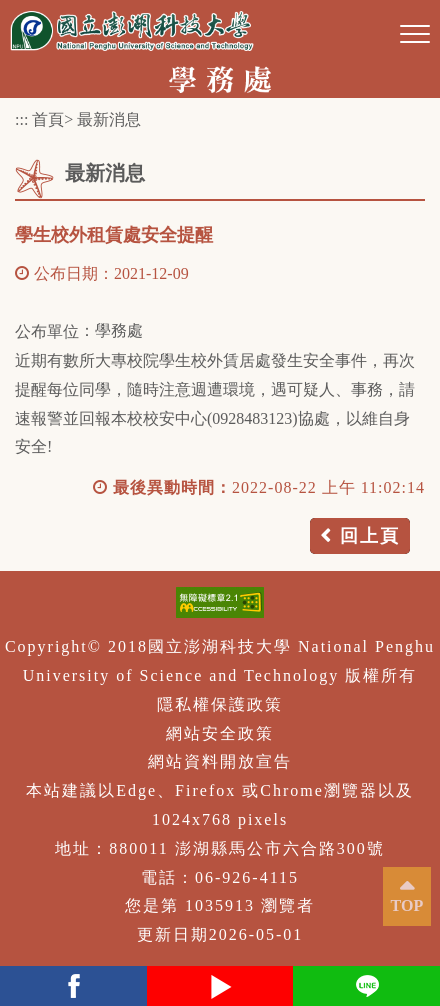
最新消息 (109, 119)
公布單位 (47, 331)
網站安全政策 (220, 733)
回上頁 (370, 536)
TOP (407, 905)
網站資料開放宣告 (220, 761)
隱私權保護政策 (220, 704)
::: (21, 119)
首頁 (48, 119)
